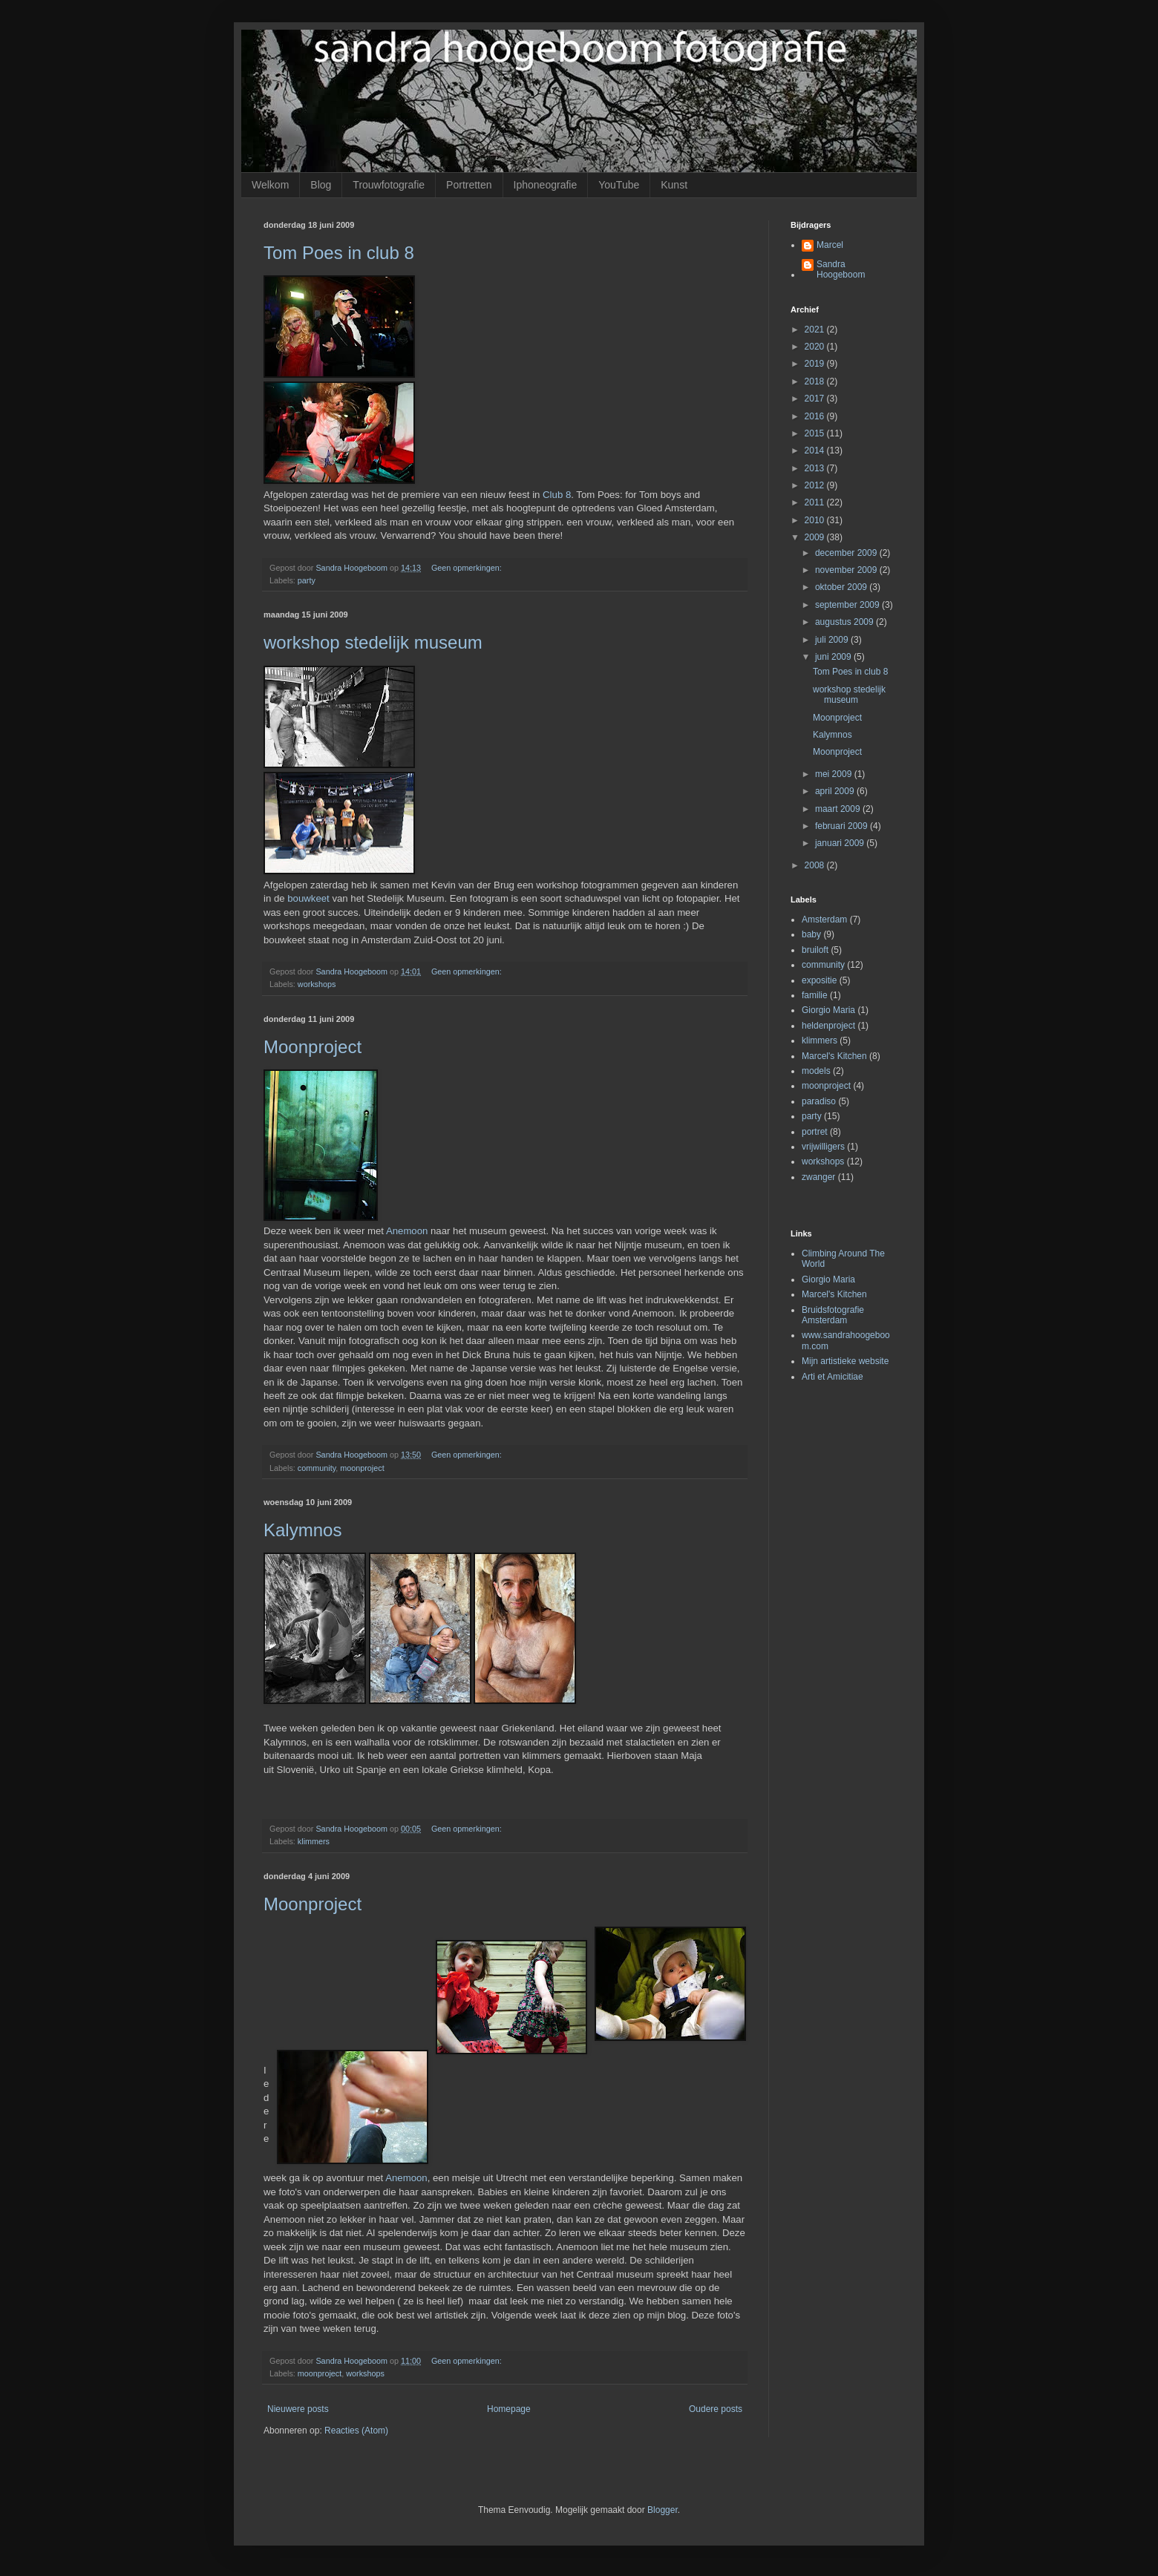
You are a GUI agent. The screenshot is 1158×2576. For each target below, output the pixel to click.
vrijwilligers (823, 1146)
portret (815, 1132)
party (306, 580)
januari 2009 (840, 843)
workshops (317, 984)
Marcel (830, 245)
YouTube (618, 185)
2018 (816, 381)
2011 (816, 502)
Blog (320, 185)
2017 (816, 398)
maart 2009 (839, 809)
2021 (816, 329)
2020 (816, 346)
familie (815, 995)
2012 (816, 485)
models (816, 1071)
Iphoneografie (546, 185)
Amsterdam (824, 919)
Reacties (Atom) (356, 2430)
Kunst (674, 185)
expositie (819, 980)
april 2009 (836, 791)
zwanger (818, 1177)
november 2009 (847, 570)
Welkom (270, 185)
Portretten (468, 185)
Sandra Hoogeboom (841, 269)
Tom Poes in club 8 (339, 253)
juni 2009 (834, 657)
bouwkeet (308, 898)
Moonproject (313, 1047)
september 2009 (848, 605)
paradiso (819, 1101)
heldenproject (828, 1025)
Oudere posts (715, 2409)
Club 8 (557, 494)
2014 (816, 450)
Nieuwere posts (298, 2409)
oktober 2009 (842, 587)
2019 (816, 363)
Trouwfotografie (389, 185)
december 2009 (847, 553)
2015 (816, 433)
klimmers (314, 1841)
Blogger (662, 2510)
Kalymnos (302, 1530)
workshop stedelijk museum (373, 642)
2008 (816, 865)
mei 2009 (834, 774)
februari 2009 (842, 826)
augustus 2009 (845, 622)
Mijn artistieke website (845, 1361)
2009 (816, 537)
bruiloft (815, 950)
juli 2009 (833, 640)
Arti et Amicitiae (832, 1376)
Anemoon (407, 1230)
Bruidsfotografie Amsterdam (833, 1315)
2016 (816, 416)
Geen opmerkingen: (467, 567)
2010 (816, 520)
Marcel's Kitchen (834, 1056)
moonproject (362, 1468)
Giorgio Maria (828, 1010)
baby (811, 934)
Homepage (509, 2409)
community (317, 1468)
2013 (816, 468)
